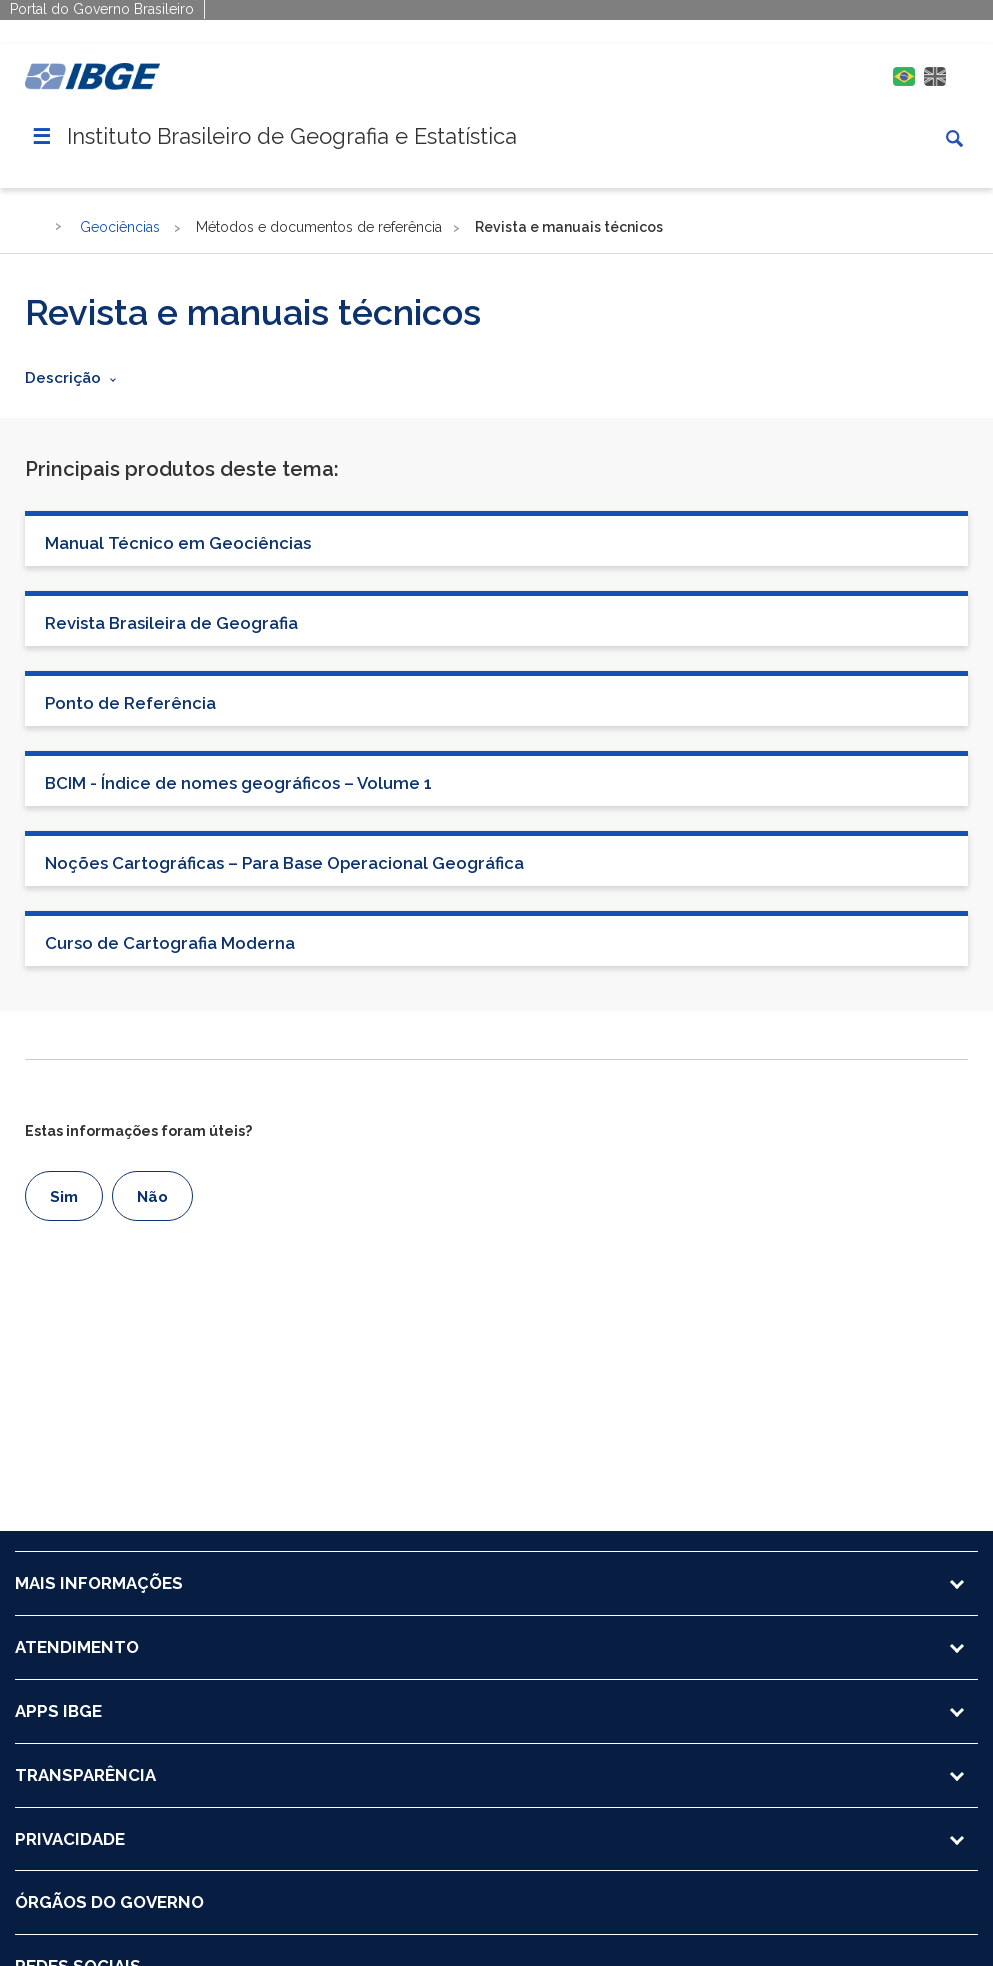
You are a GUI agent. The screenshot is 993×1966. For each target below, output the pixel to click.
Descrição (63, 378)
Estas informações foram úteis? (138, 1131)
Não (152, 1197)
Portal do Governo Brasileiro (102, 9)
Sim (64, 1197)
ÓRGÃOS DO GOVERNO (109, 1902)
